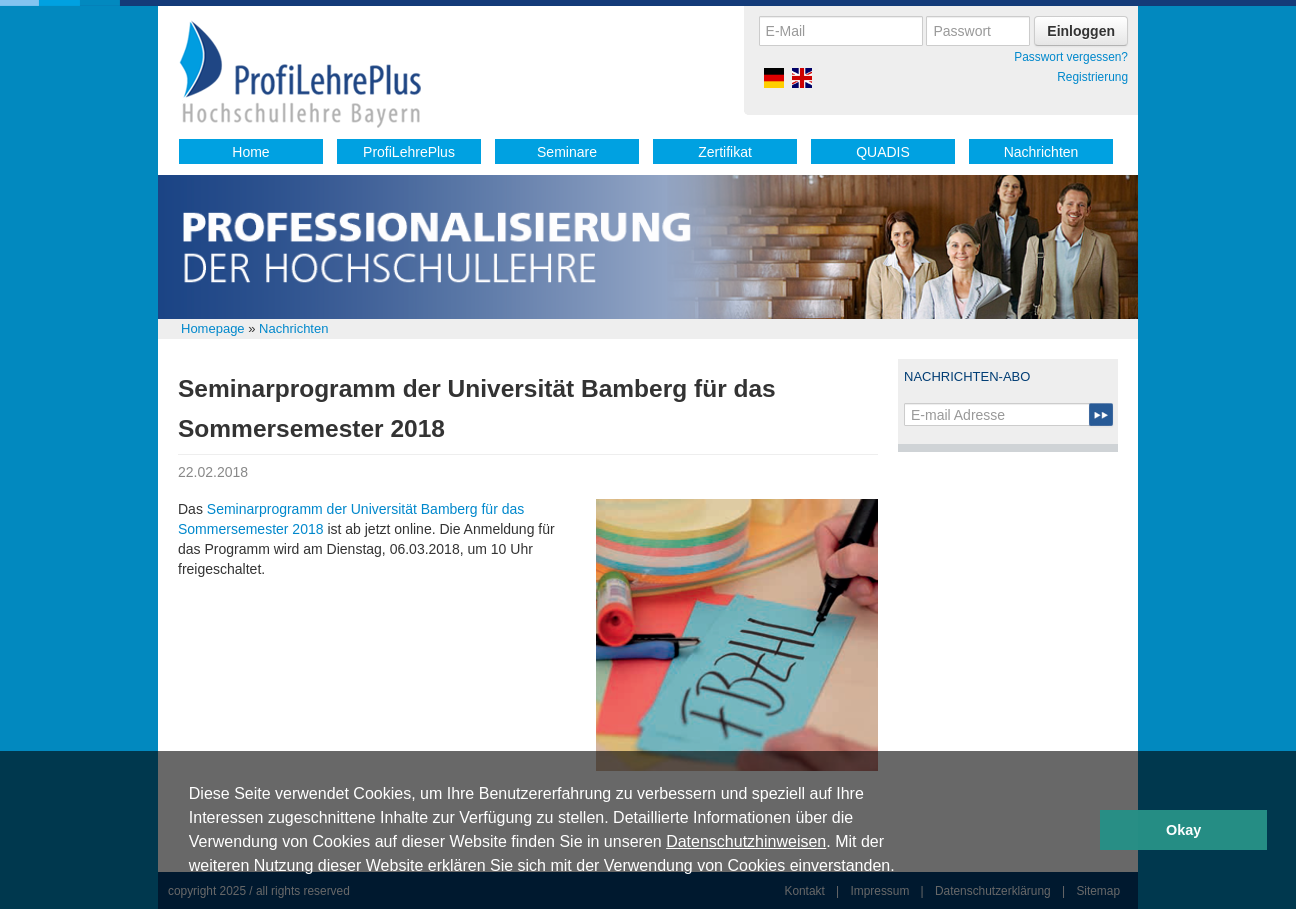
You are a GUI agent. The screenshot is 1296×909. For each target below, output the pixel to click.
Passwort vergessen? (1071, 57)
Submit (1101, 414)
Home (250, 152)
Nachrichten (1041, 152)
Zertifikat (725, 152)
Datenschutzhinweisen (746, 841)
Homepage (213, 328)
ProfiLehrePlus (409, 152)
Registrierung (1092, 77)
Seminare (567, 152)
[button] (902, 868)
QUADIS (883, 152)
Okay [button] (1183, 830)
